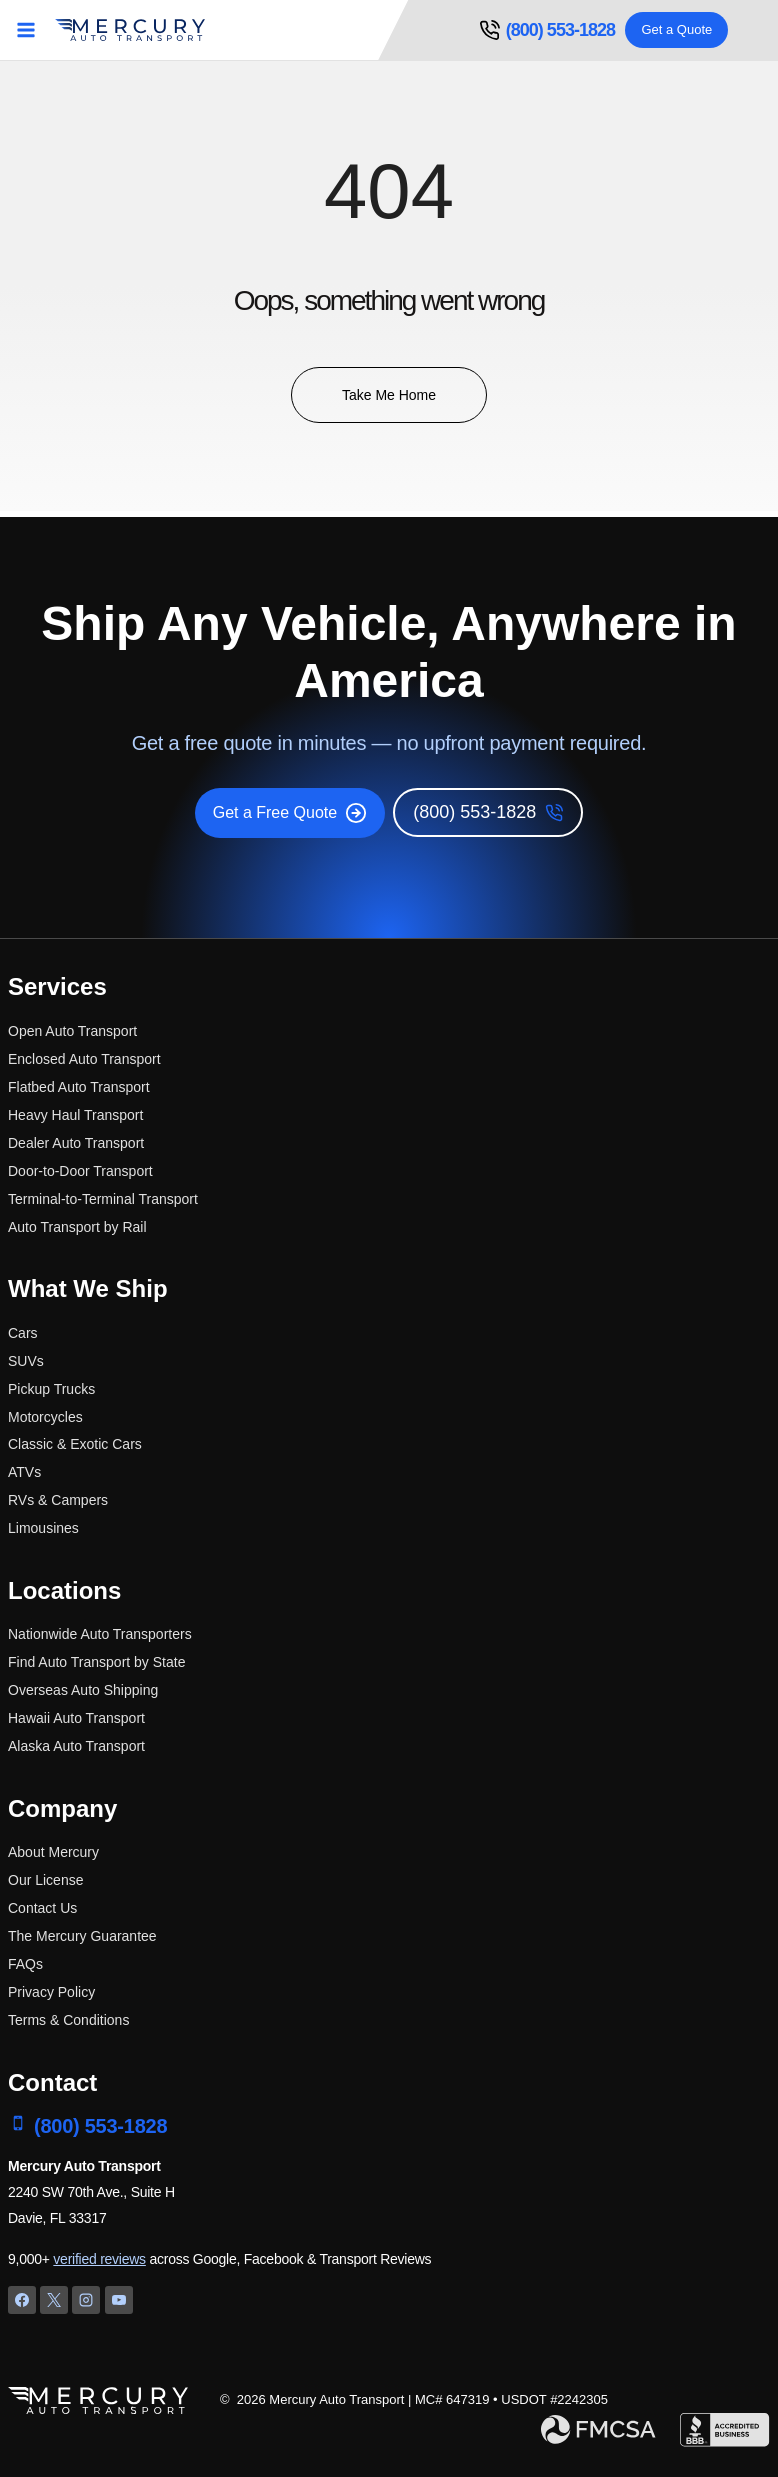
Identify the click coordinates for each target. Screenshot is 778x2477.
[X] (54, 2300)
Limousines (43, 1528)
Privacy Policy (51, 1992)
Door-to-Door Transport (80, 1171)
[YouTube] (119, 2300)
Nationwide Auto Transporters (100, 1634)
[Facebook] (22, 2300)
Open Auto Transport (72, 1031)
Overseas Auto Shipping (83, 1690)
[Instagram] (86, 2300)
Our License (45, 1880)
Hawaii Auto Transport (76, 1718)
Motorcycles (45, 1417)
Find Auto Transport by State (96, 1662)
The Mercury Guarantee (82, 1936)
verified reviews (99, 2259)
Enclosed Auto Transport (84, 1059)
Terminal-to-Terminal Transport (103, 1199)
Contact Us (42, 1908)
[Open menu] (26, 29)
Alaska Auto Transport (76, 1746)
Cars (23, 1333)
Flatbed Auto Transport (79, 1087)
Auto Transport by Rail (77, 1227)
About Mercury (53, 1852)
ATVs (24, 1472)
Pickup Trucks (51, 1389)
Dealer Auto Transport (76, 1143)
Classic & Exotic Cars (75, 1444)
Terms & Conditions (68, 2020)
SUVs (26, 1361)
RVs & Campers (58, 1500)
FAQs (25, 1964)
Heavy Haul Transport (75, 1115)
